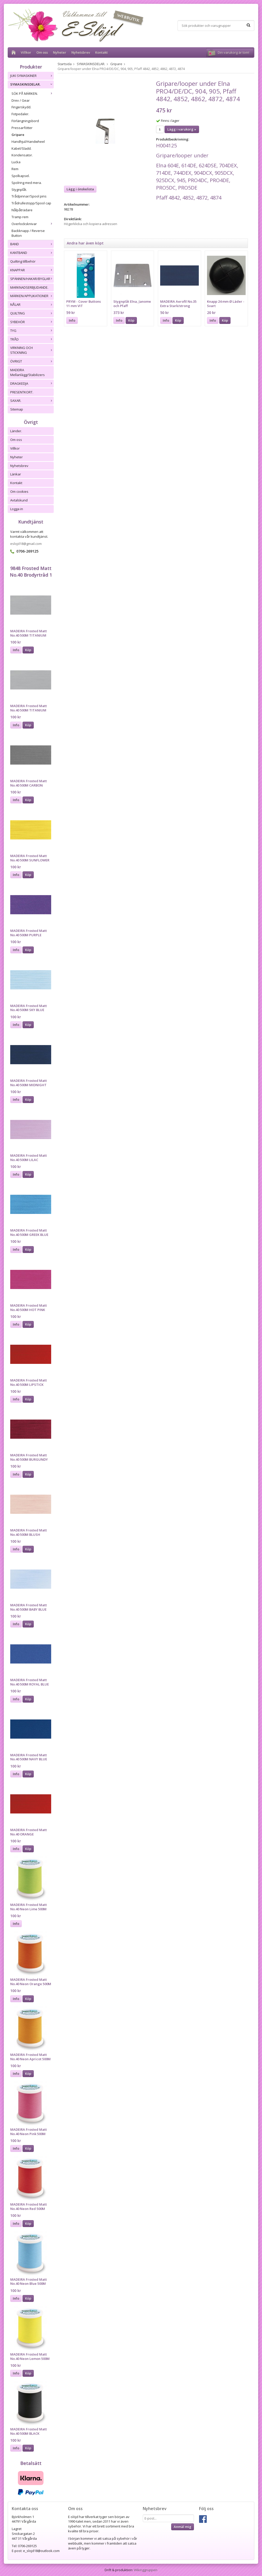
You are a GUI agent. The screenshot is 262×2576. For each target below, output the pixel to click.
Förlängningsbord (25, 121)
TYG (32, 330)
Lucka (16, 162)
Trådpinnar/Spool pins (29, 196)
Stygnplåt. (19, 189)
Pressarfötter (22, 127)
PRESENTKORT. (21, 392)
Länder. (16, 431)
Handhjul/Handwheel (28, 141)
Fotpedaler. (20, 114)
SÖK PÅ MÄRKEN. (33, 93)
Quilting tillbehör (23, 261)
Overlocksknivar (33, 223)
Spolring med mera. (27, 182)
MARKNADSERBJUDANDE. (29, 287)
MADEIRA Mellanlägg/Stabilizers (27, 372)
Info (16, 650)
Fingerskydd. (21, 107)
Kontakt (101, 52)
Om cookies (19, 491)
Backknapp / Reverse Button (28, 233)
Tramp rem (20, 217)
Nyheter (59, 52)
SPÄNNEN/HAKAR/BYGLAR (32, 278)
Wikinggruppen (145, 2570)
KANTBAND (32, 252)
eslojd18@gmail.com (26, 543)
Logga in (16, 509)
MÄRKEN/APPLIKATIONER (32, 296)
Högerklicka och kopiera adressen (90, 223)
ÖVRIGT (32, 361)
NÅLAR (32, 304)
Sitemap (16, 409)
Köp (28, 650)
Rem (15, 169)
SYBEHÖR (32, 322)
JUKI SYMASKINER (32, 75)
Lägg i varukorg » (181, 129)
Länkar (15, 474)
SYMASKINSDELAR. (32, 84)
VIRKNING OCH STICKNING (32, 350)
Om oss (42, 52)
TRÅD (32, 339)
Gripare (18, 134)
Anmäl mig (182, 2526)
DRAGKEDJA (32, 383)
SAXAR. (32, 400)
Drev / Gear (21, 100)
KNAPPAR (32, 270)
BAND (32, 244)
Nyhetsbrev (80, 52)
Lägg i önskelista (80, 189)
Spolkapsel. (21, 175)
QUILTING (32, 313)
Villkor (26, 52)
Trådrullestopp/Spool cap (31, 203)
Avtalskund (19, 500)
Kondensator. (22, 155)
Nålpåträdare (22, 210)
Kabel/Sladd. (21, 148)
